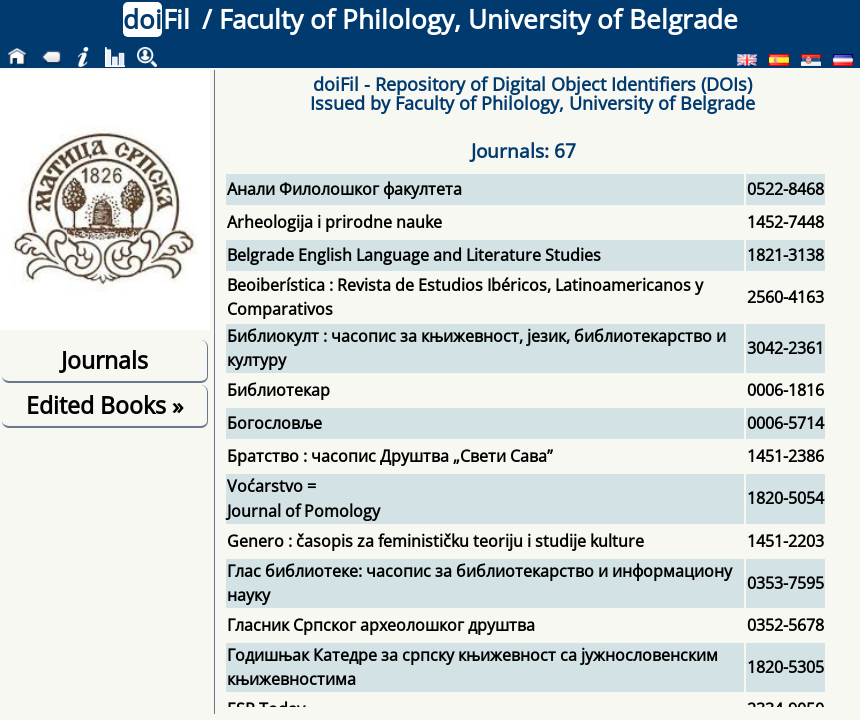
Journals (104, 360)
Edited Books (104, 405)
